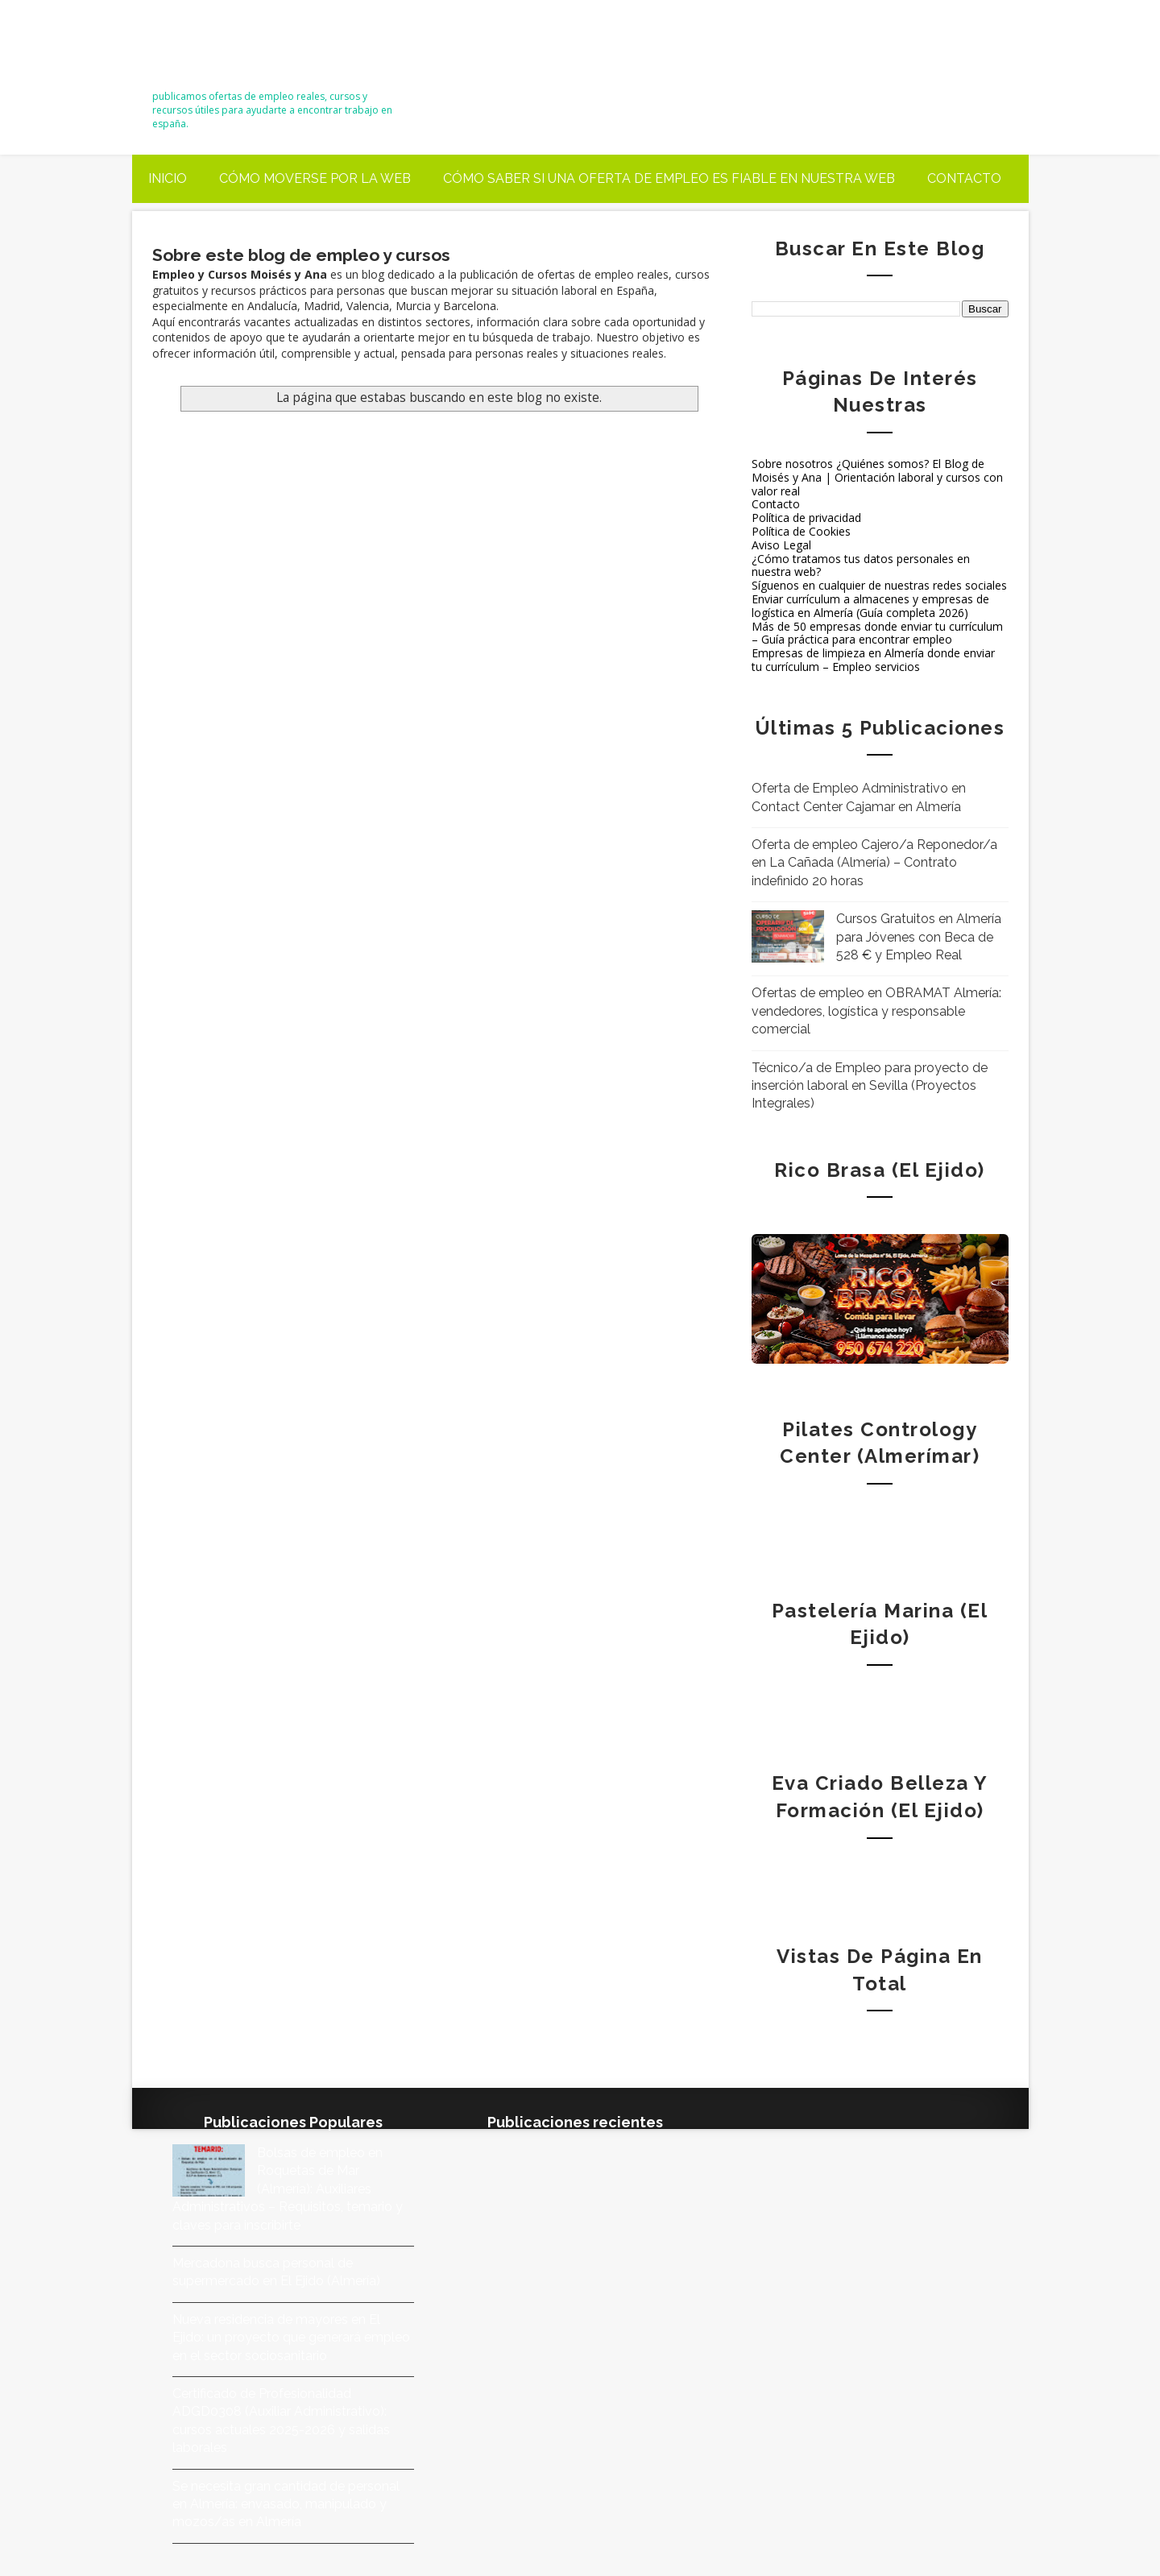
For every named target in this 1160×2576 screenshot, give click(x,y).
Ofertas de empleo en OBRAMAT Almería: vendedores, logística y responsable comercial (876, 1011)
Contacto (964, 178)
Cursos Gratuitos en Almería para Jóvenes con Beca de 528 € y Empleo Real (918, 937)
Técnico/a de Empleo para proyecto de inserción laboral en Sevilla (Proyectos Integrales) (870, 1086)
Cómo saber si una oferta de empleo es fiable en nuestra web (669, 178)
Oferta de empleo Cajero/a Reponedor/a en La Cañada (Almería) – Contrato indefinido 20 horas (874, 862)
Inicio (167, 178)
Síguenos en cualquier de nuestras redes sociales (879, 585)
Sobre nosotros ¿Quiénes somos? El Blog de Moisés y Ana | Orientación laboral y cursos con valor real (877, 477)
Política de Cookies (801, 531)
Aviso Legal (781, 545)
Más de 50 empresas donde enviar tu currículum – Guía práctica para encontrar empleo (877, 633)
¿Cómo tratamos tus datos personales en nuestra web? (861, 565)
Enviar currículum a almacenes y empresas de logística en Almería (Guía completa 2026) (870, 605)
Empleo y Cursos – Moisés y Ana (267, 50)
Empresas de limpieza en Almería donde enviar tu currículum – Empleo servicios (873, 659)
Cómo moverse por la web (315, 178)
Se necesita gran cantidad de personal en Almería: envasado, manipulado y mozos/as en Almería (286, 2504)
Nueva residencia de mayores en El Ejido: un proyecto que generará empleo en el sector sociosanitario (291, 2337)
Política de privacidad (806, 517)
